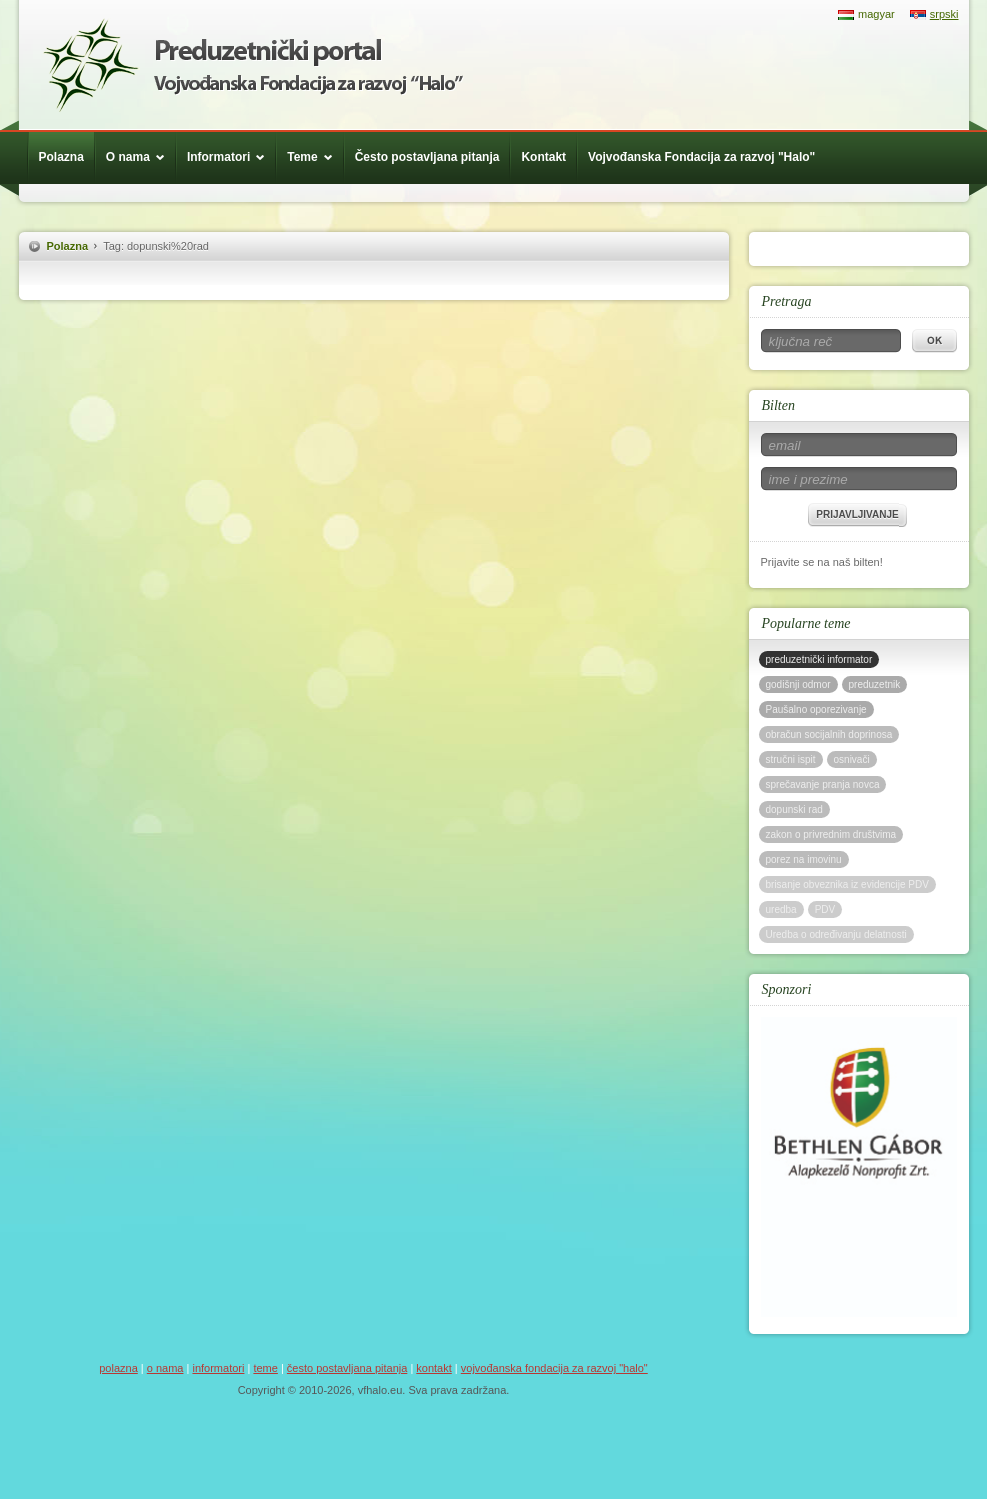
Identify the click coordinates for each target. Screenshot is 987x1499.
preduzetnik (875, 684)
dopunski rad (794, 809)
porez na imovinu (804, 859)
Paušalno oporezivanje (816, 709)
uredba (781, 909)
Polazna (61, 157)
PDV (825, 909)
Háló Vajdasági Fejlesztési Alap (253, 65)
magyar (876, 14)
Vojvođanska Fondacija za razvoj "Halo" (701, 157)
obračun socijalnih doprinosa (829, 734)
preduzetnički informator (819, 659)
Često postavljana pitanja (427, 157)
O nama (140, 157)
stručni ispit (791, 759)
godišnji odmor (798, 684)
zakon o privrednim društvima (831, 834)
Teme (314, 157)
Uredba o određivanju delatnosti (836, 934)
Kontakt (543, 157)
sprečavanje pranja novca (823, 784)
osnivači (852, 759)
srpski (944, 14)
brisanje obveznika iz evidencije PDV (847, 884)
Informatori (231, 157)
